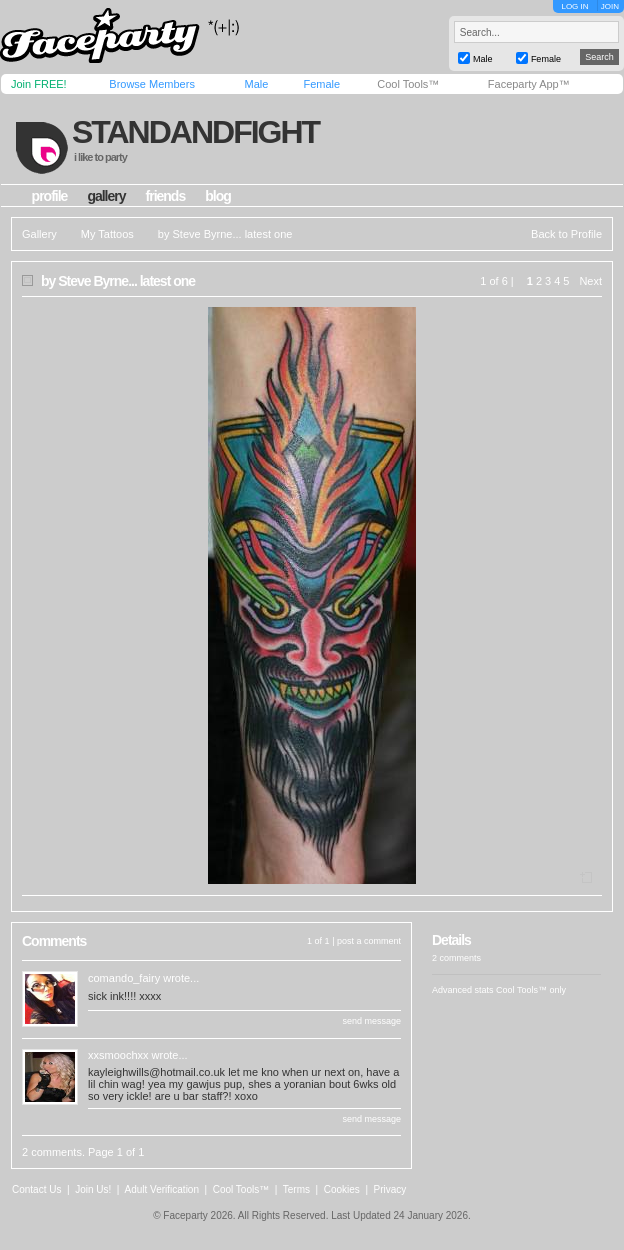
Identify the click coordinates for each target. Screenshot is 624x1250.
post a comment (369, 941)
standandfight (195, 132)
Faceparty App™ (529, 84)
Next (590, 281)
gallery (106, 196)
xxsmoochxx (118, 1055)
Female (321, 84)
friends (166, 196)
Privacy (390, 1189)
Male (256, 84)
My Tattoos (107, 234)
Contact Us (36, 1189)
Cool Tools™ (408, 84)
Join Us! (93, 1189)
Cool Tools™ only (531, 990)
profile (50, 196)
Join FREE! (39, 84)
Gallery (39, 234)
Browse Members (152, 84)
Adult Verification (161, 1189)
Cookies (342, 1189)
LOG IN (574, 6)
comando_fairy (124, 978)
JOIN (610, 6)
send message (371, 1021)
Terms (296, 1189)
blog (218, 196)
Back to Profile (566, 234)
